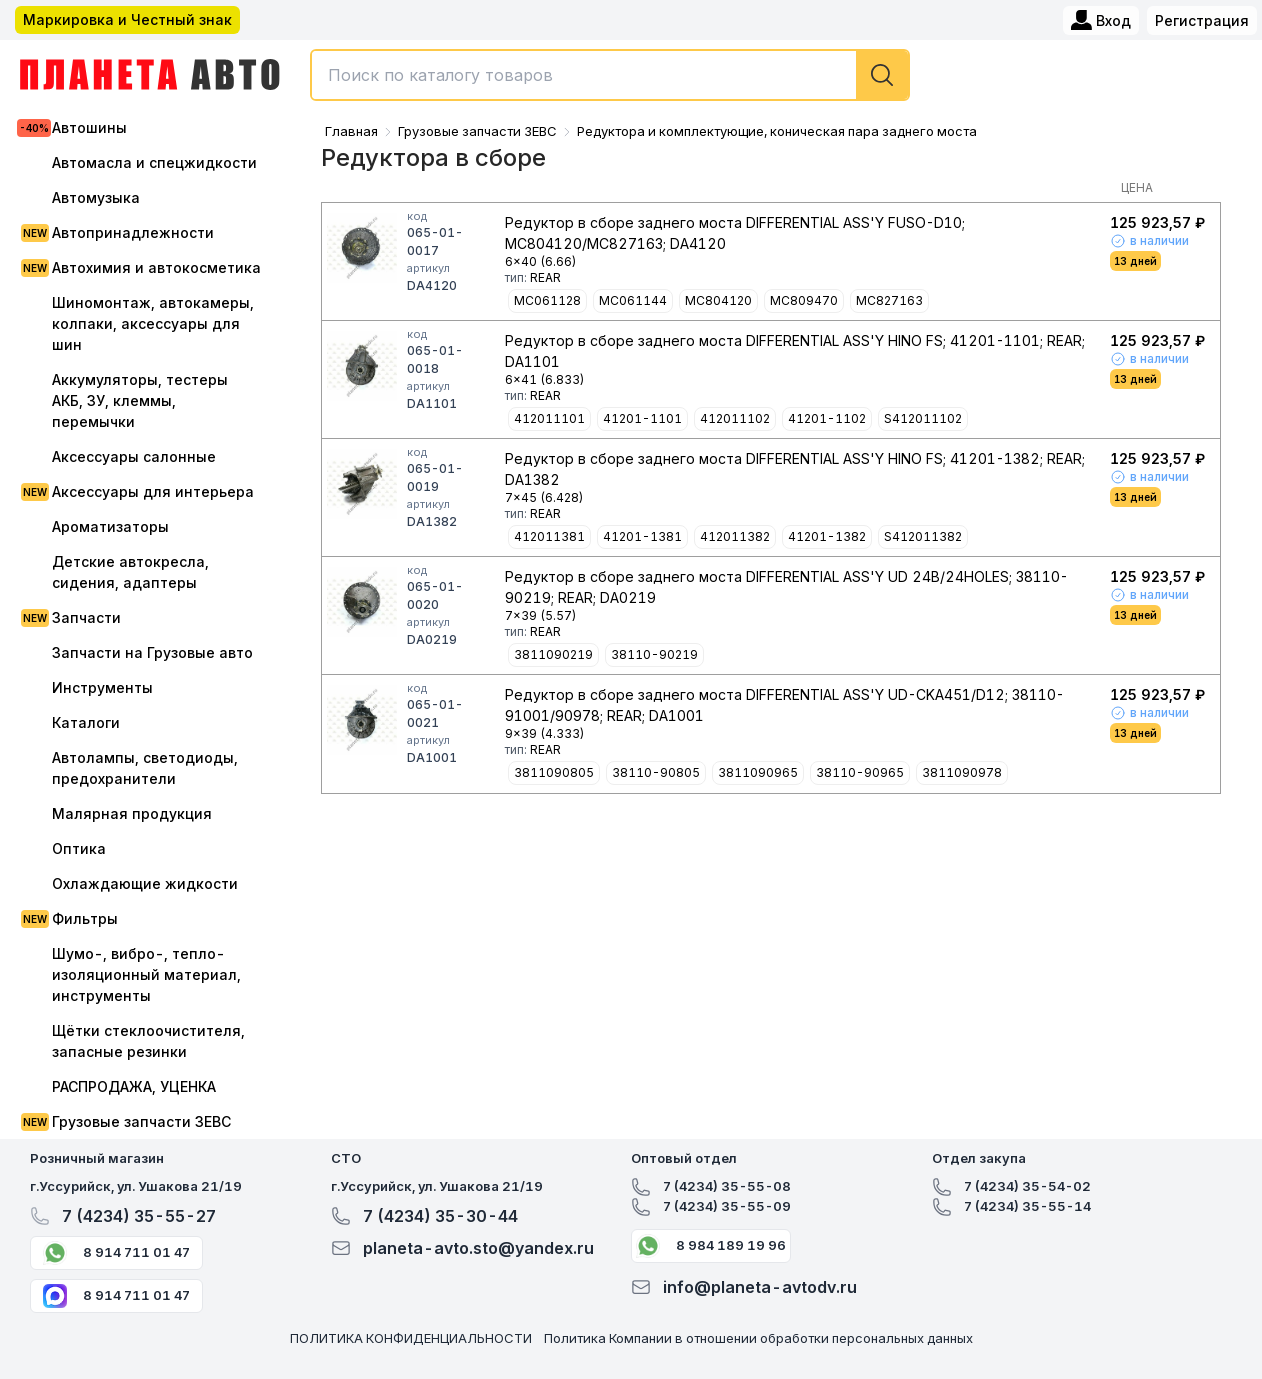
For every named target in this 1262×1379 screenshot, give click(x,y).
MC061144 (633, 300)
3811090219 (553, 654)
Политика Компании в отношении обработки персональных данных (758, 1338)
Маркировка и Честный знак (127, 19)
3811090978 (962, 772)
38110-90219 (654, 654)
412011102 (735, 418)
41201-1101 (642, 418)
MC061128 (547, 300)
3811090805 (554, 772)
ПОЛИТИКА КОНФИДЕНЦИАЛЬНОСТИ (411, 1338)
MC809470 (804, 300)
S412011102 (923, 418)
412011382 (735, 536)
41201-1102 (827, 418)
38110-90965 (860, 772)
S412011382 (923, 536)
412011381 (549, 536)
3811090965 (758, 772)
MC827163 (889, 300)
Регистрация (1202, 20)
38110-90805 (656, 772)
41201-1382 (827, 536)
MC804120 (718, 300)
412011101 (549, 418)
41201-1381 (642, 536)
